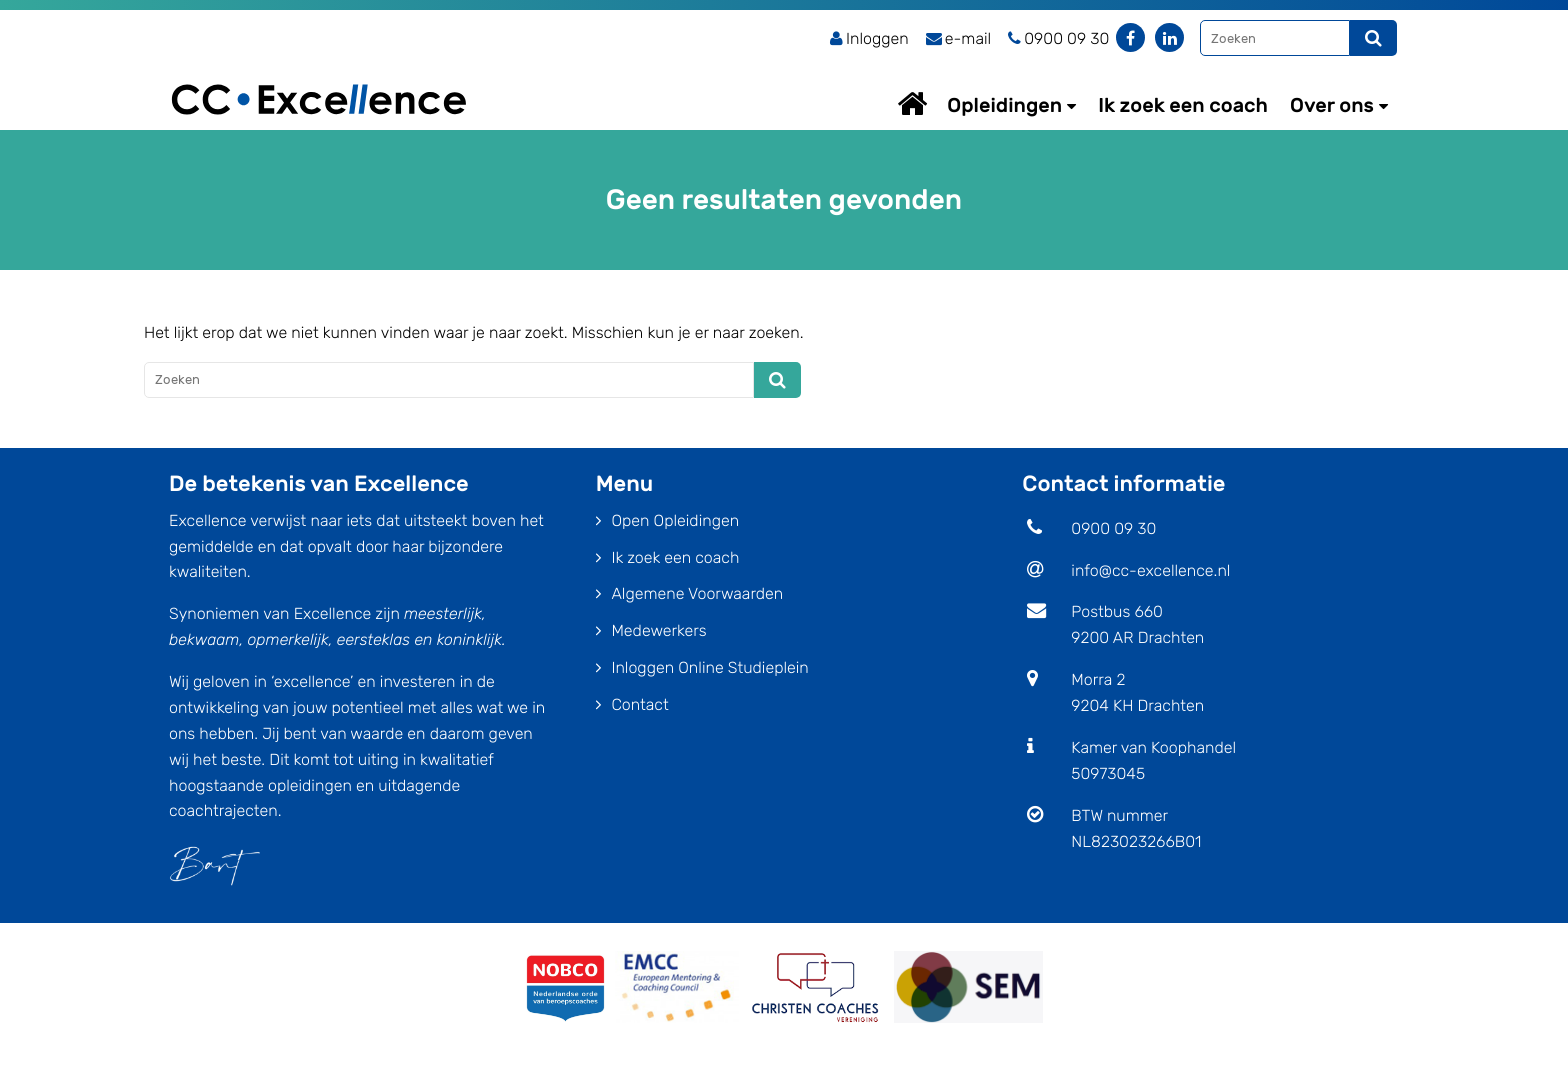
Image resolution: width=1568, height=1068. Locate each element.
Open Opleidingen (675, 520)
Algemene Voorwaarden (697, 593)
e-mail (959, 38)
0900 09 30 (1113, 528)
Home (930, 103)
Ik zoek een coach (1183, 105)
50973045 (1108, 773)
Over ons (1332, 105)
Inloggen (869, 38)
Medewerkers (658, 630)
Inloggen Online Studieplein (709, 667)
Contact (639, 704)
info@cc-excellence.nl (1150, 570)
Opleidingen (1004, 105)
